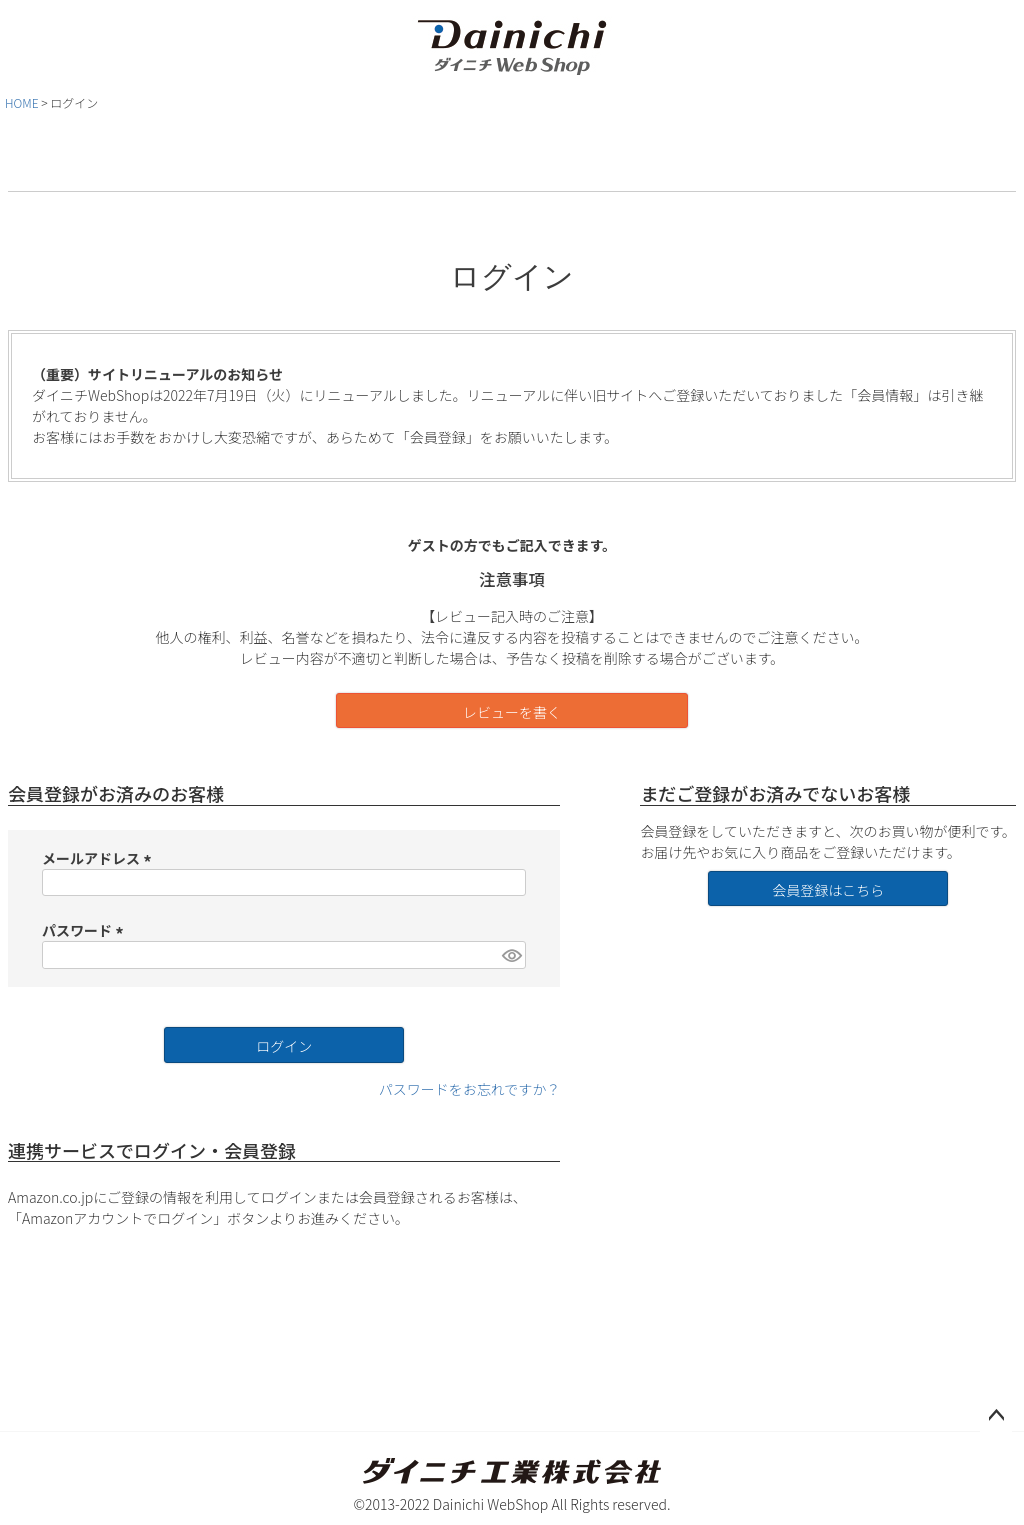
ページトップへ (996, 1416)
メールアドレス (99, 858)
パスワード (85, 930)
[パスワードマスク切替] (511, 955)
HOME (22, 102)
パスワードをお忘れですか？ (470, 1089)
